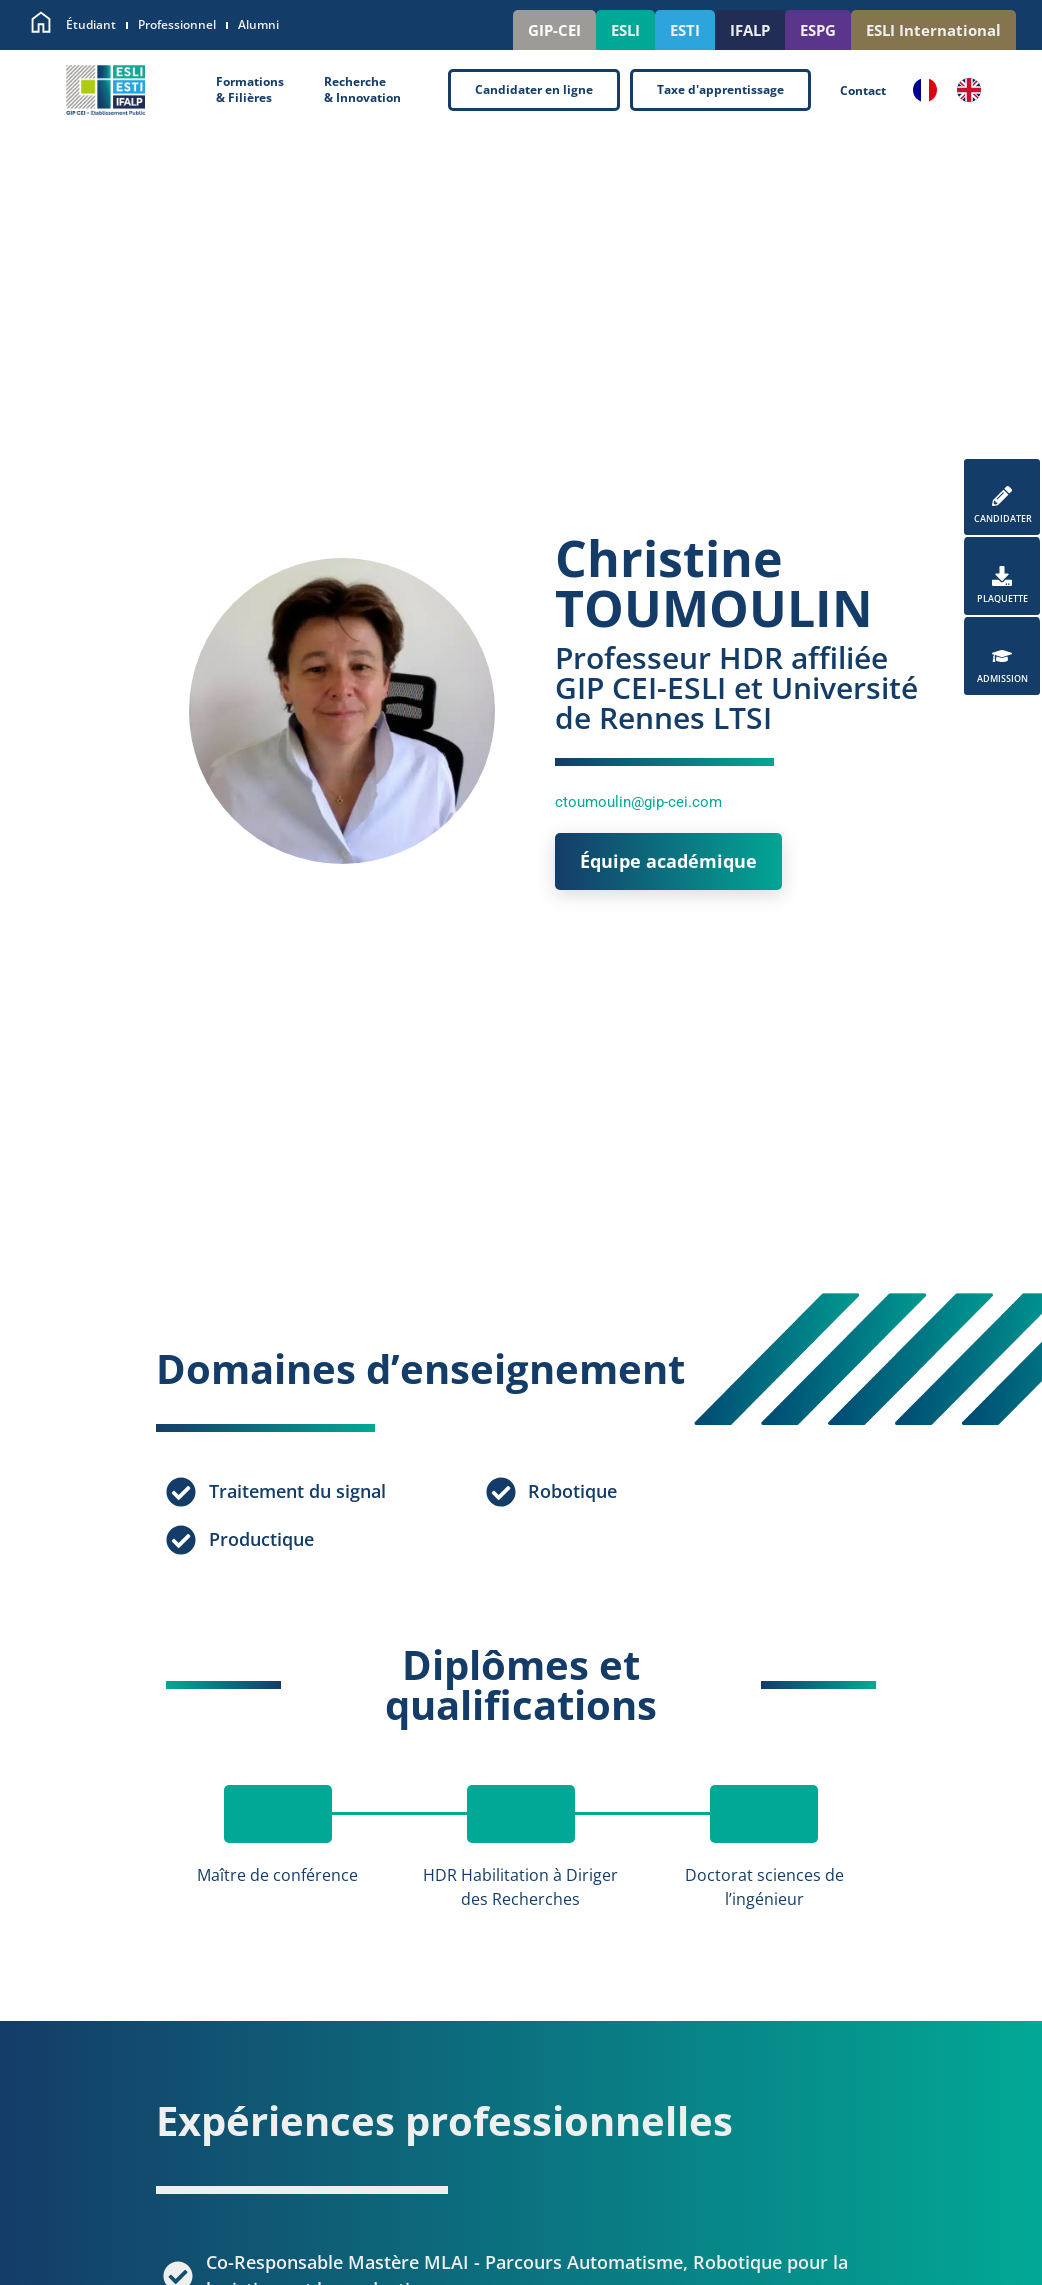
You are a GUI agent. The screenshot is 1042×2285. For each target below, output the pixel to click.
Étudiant (91, 24)
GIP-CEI (554, 30)
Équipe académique (668, 861)
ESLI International (933, 30)
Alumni (258, 24)
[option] (974, 90)
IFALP (750, 30)
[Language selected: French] (957, 90)
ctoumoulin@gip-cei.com (638, 802)
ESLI (625, 30)
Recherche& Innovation (362, 90)
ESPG (818, 30)
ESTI (685, 30)
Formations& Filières (250, 90)
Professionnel (177, 24)
